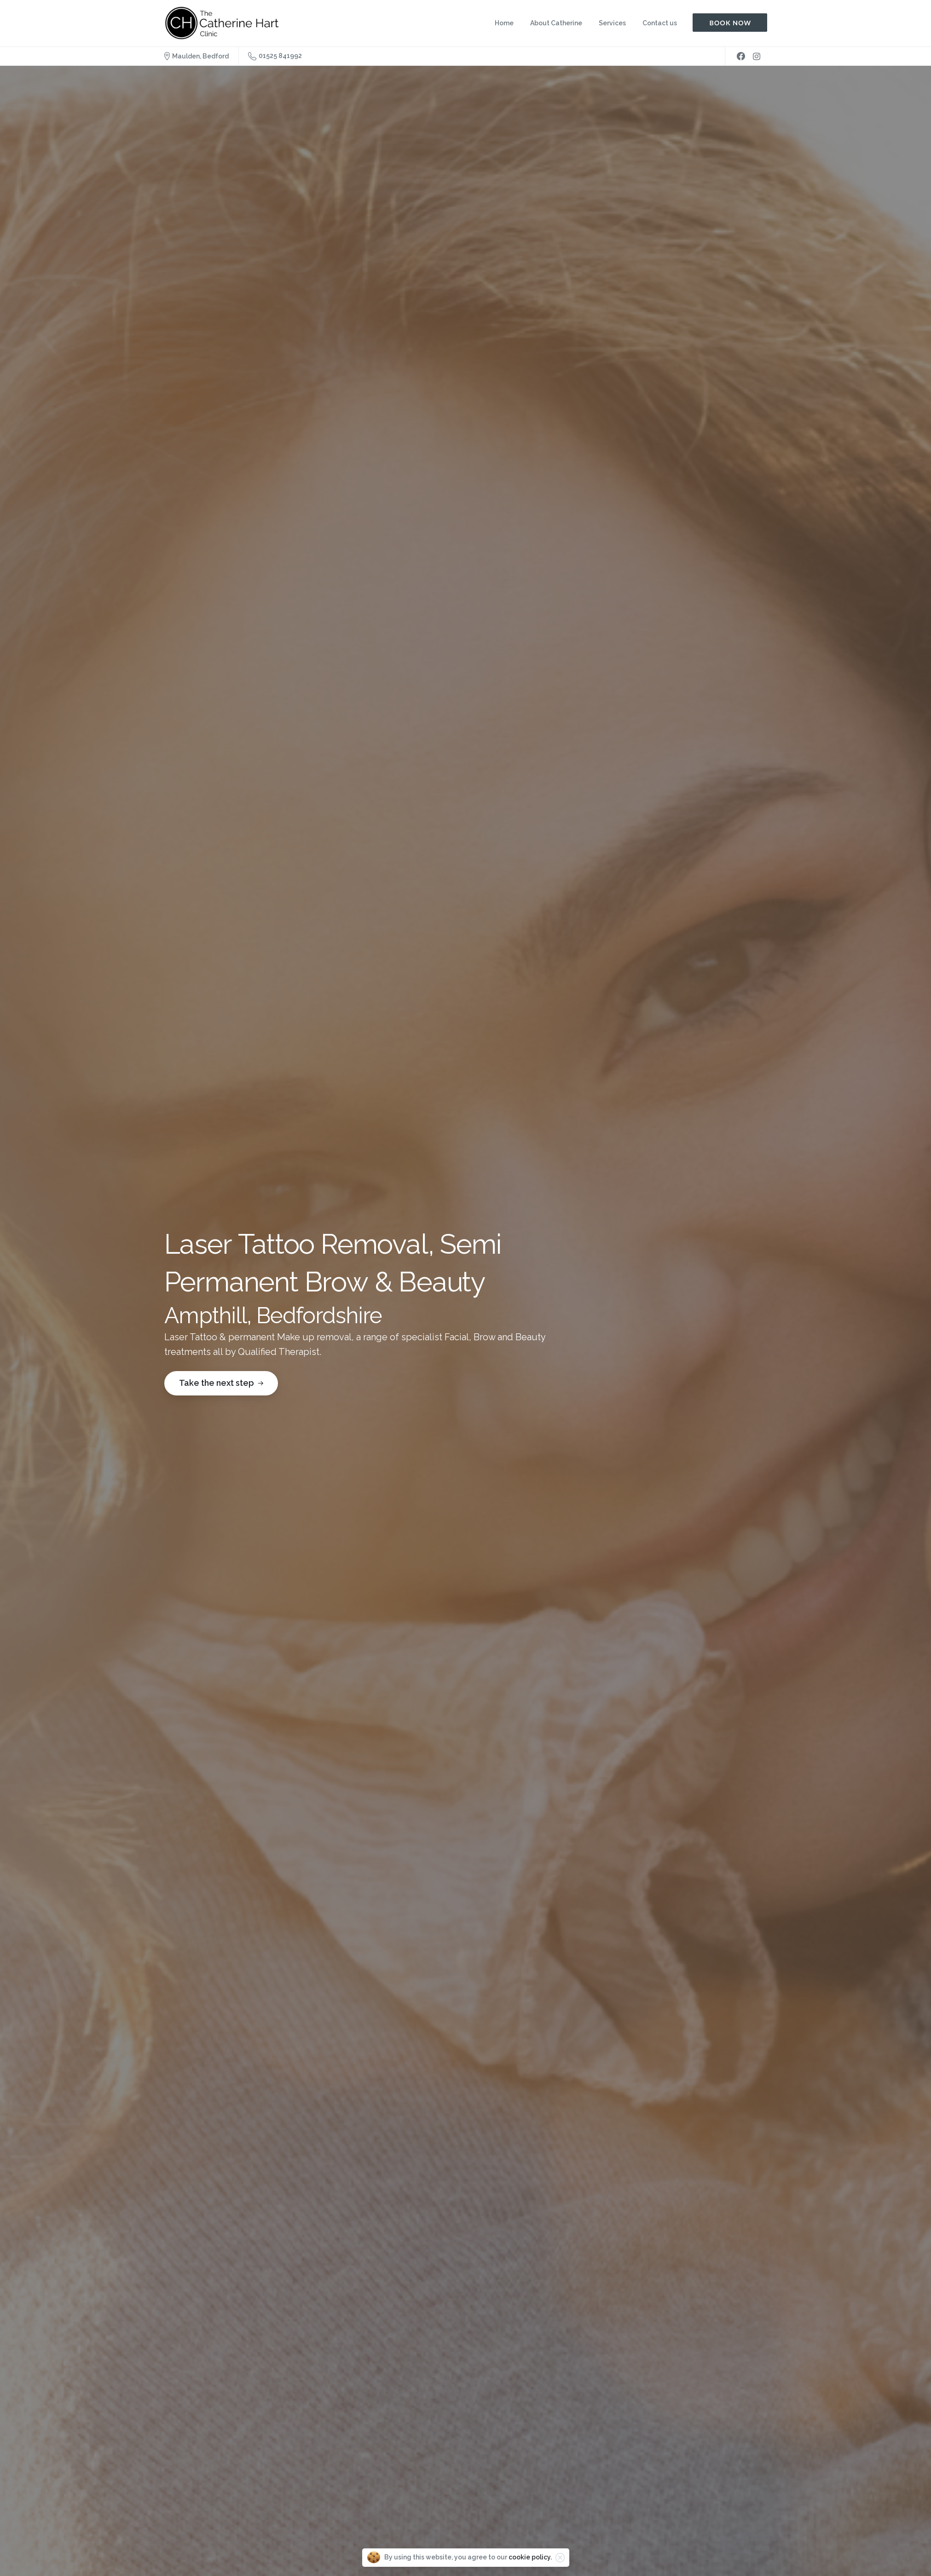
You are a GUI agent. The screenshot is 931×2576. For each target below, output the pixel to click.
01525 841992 (275, 56)
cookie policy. (530, 2557)
